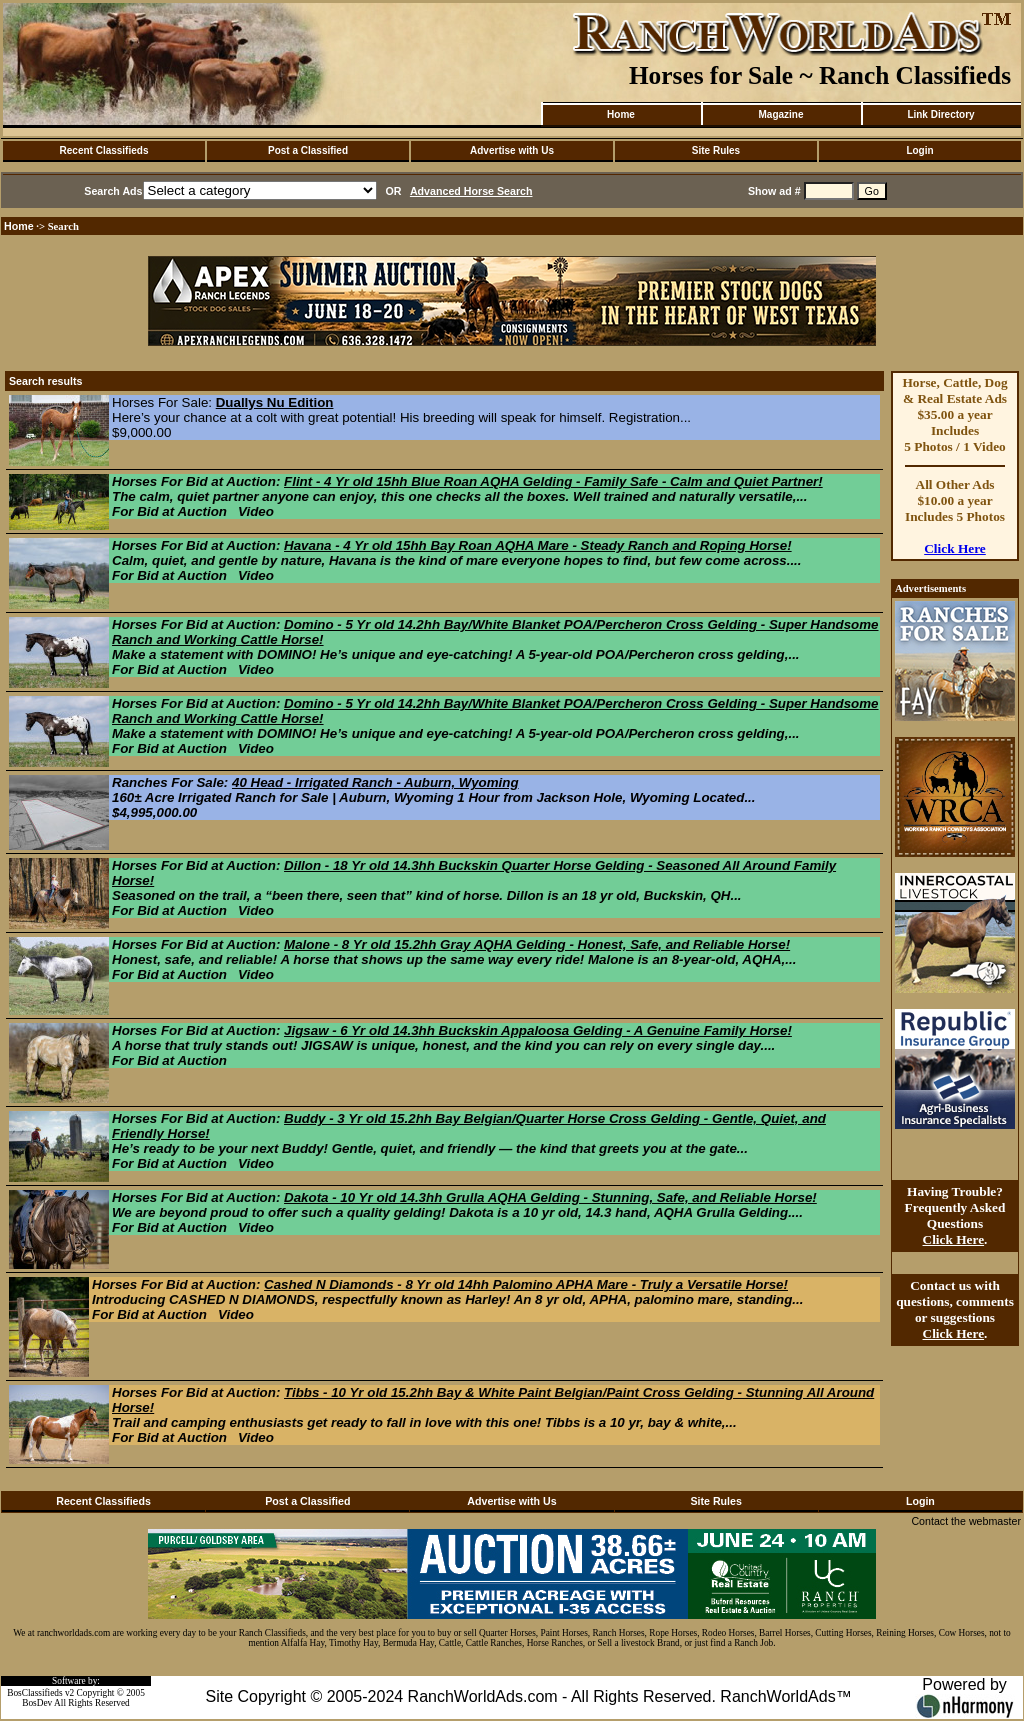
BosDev (37, 1703)
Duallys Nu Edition (275, 402)
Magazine (780, 114)
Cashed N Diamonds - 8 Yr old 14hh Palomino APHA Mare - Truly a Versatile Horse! (526, 1284)
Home (621, 114)
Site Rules (716, 150)
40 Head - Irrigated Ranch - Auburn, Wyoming (375, 782)
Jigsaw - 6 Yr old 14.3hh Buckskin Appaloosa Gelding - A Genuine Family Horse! (538, 1030)
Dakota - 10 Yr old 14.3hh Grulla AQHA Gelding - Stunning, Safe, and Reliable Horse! (550, 1197)
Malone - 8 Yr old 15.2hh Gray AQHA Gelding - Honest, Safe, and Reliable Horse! (537, 944)
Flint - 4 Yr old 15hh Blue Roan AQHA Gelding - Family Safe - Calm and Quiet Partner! (553, 481)
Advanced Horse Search (471, 191)
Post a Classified (308, 150)
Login (919, 150)
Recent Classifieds (104, 150)
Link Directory (940, 114)
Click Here (955, 548)
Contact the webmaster (966, 1521)
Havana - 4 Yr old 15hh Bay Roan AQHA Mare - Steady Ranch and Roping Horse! (538, 545)
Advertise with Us (512, 150)
